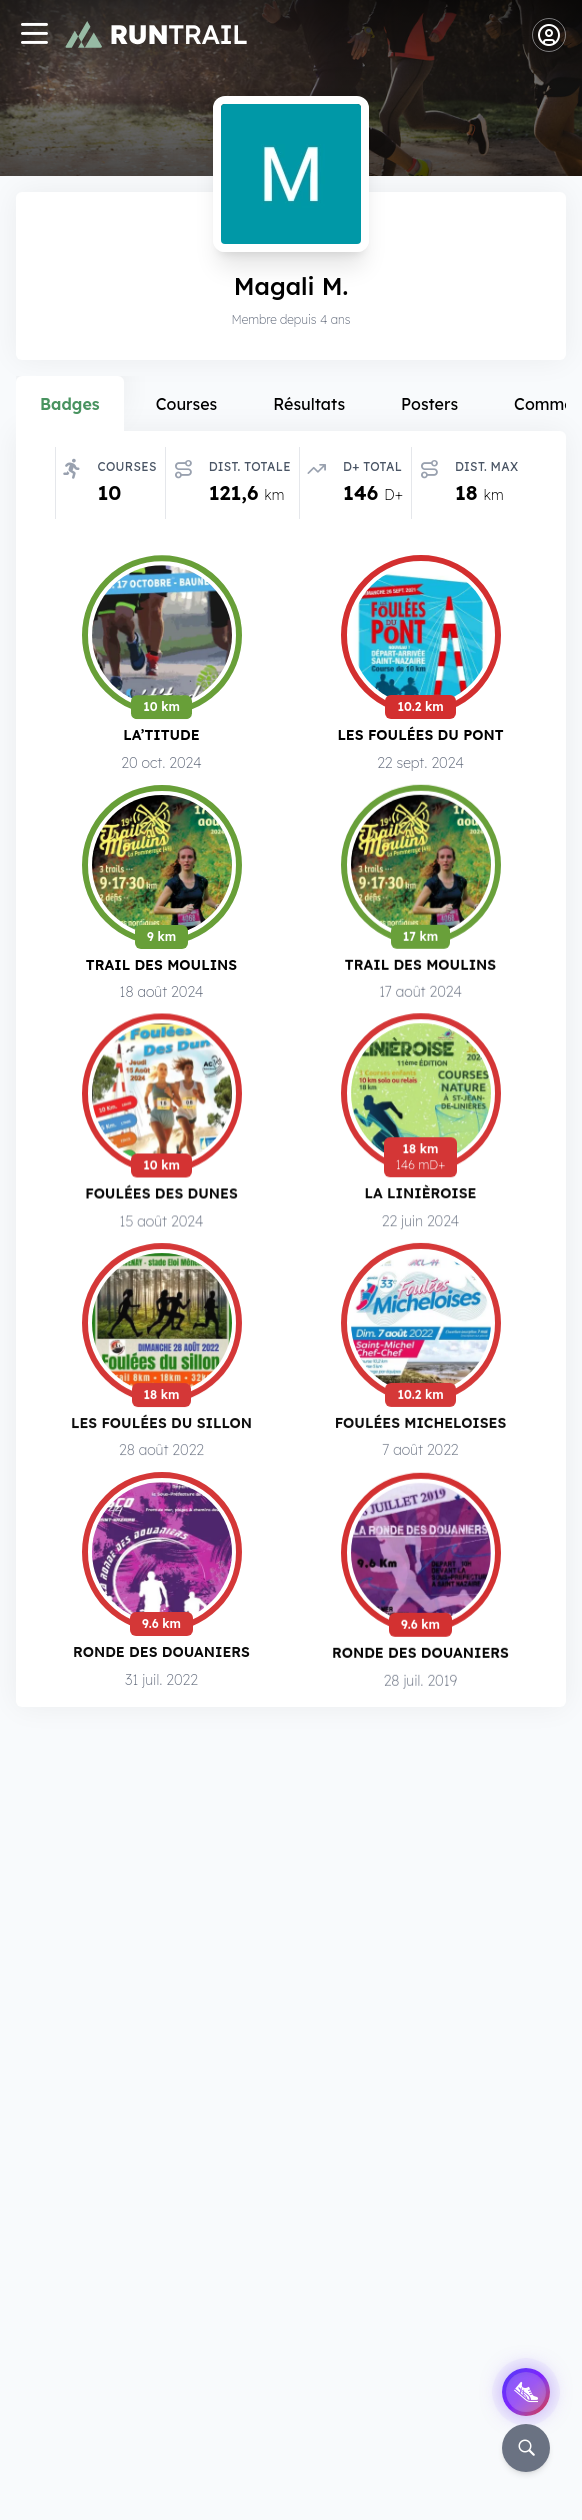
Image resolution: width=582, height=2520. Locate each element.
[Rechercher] (526, 2448)
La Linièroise (421, 1195)
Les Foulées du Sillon (161, 1426)
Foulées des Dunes (161, 1194)
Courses (187, 404)
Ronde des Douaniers (161, 1657)
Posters (429, 404)
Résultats (309, 404)
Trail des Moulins (161, 964)
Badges (70, 404)
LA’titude (161, 734)
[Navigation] (34, 35)
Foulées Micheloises (421, 1427)
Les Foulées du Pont (420, 734)
